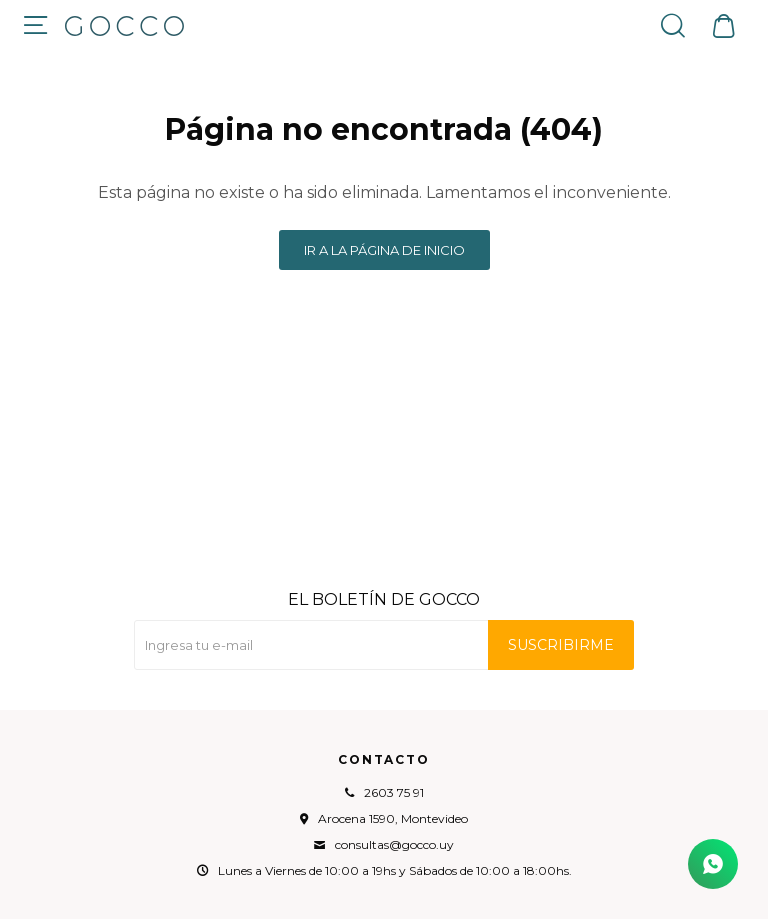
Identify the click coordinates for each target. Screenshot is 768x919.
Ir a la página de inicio (384, 250)
